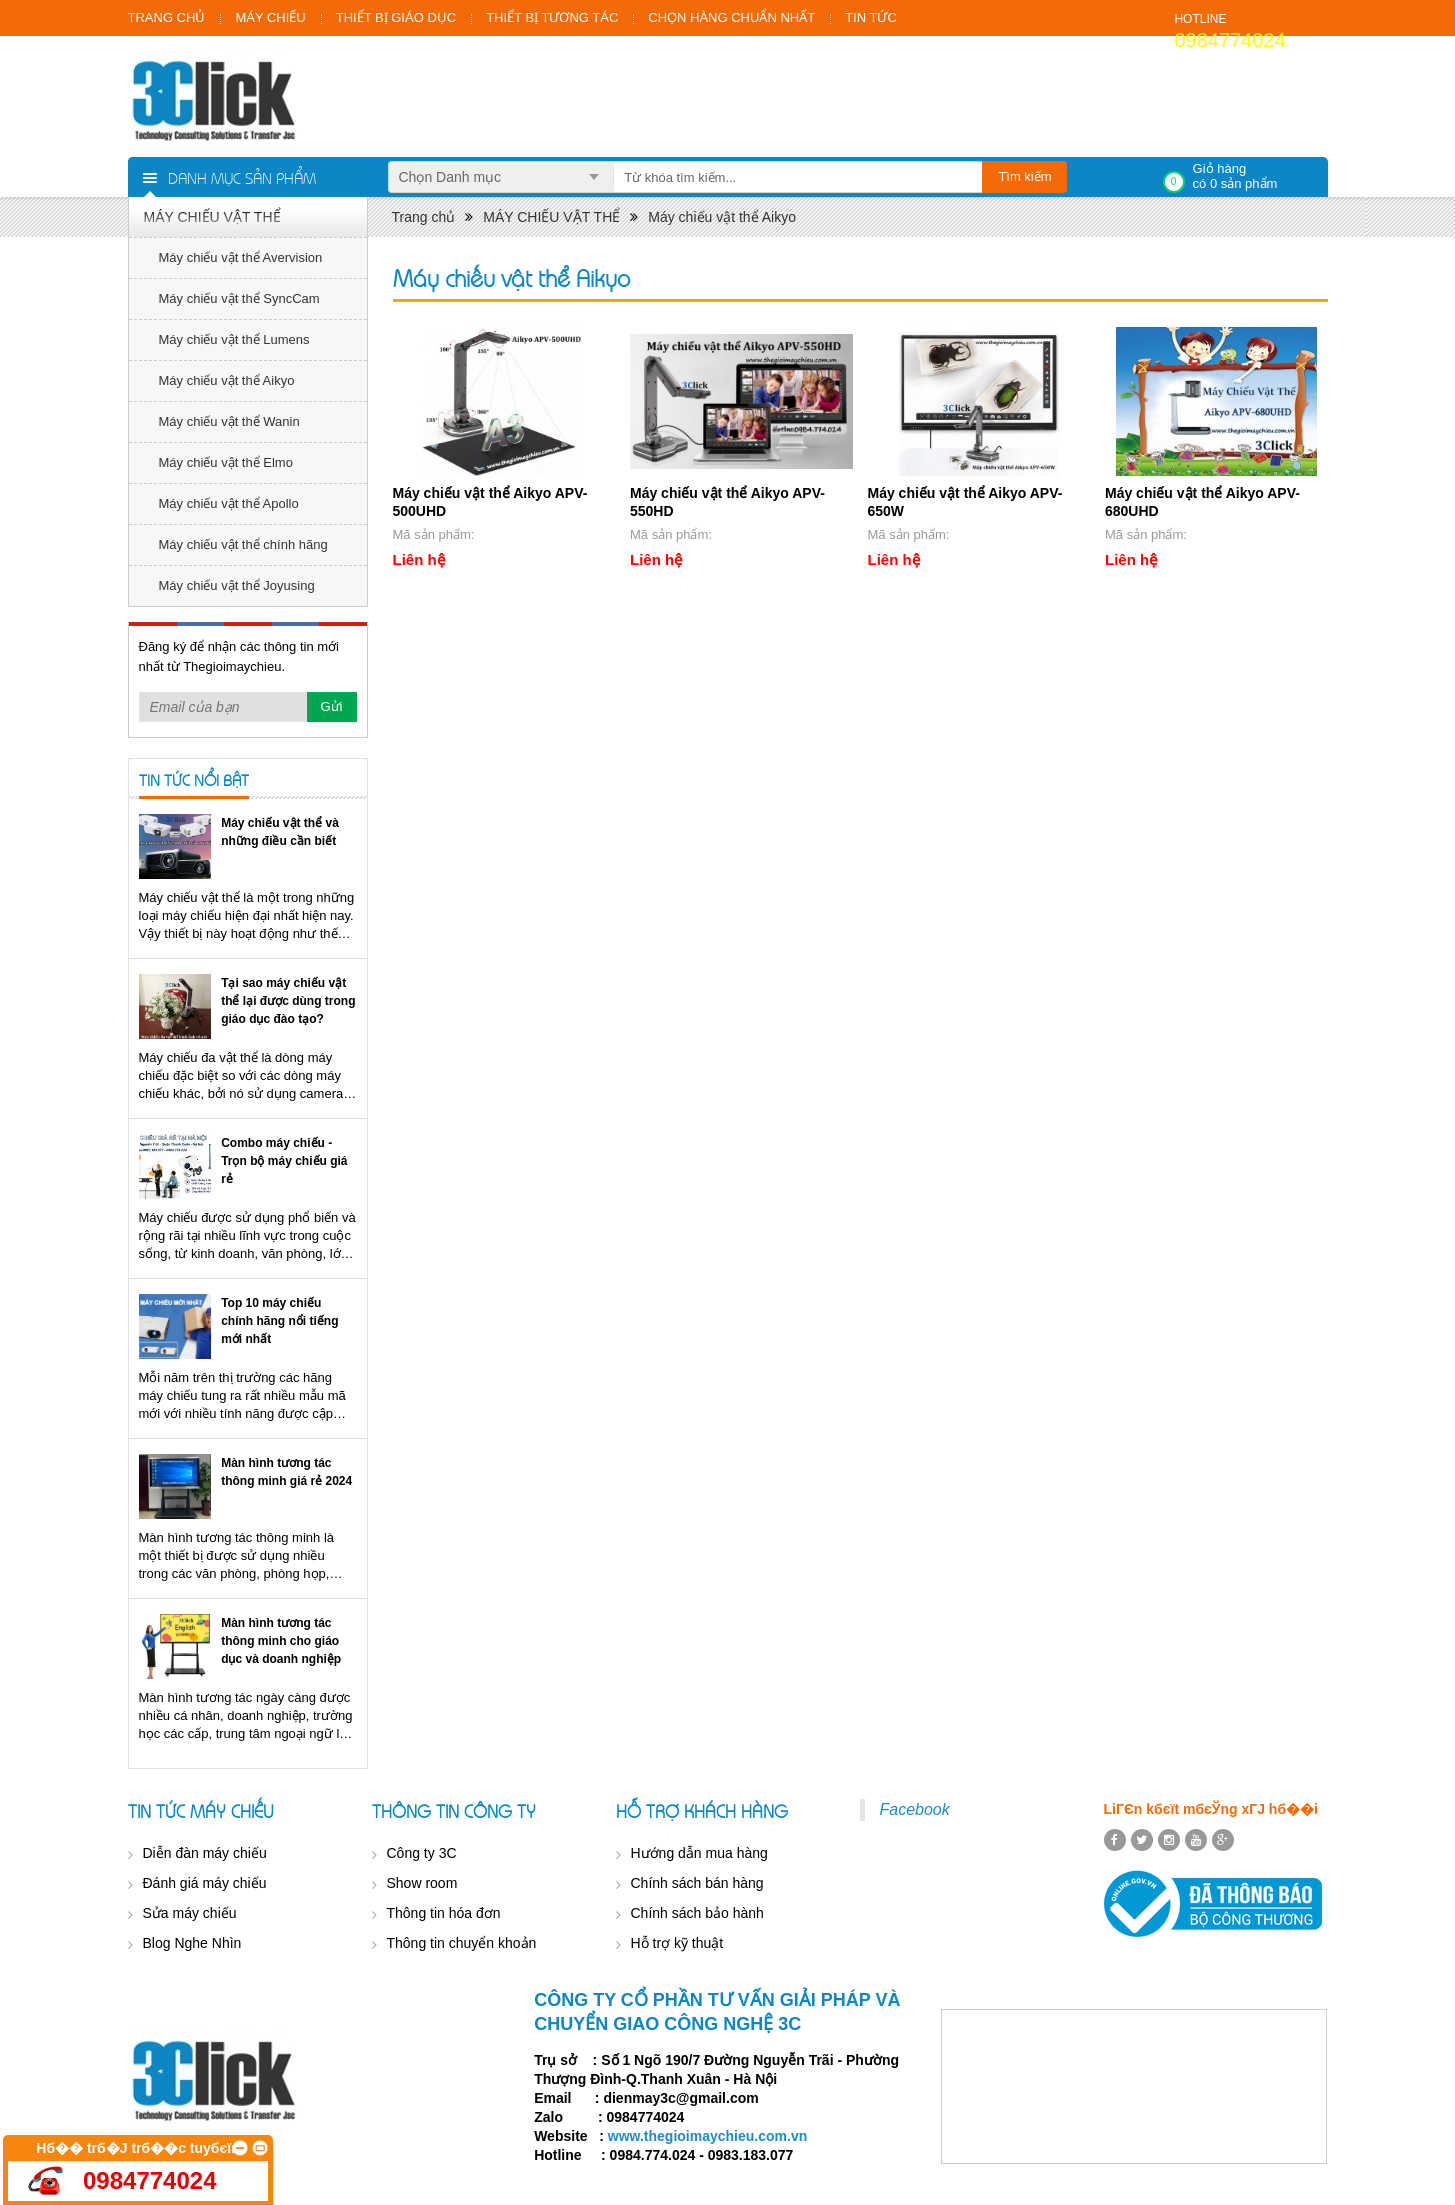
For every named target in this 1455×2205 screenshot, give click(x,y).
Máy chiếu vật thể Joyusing (237, 585)
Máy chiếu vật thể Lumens (234, 339)
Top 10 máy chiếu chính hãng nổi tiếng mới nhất (279, 1321)
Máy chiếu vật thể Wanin (229, 421)
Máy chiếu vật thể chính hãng (243, 544)
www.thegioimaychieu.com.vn (707, 2136)
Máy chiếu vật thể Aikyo (227, 380)
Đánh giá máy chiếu (205, 1883)
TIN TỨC (871, 17)
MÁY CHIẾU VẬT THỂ (212, 217)
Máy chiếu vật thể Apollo (229, 503)
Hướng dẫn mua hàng (699, 1853)
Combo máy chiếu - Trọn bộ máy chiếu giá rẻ (284, 1161)
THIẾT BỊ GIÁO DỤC (396, 17)
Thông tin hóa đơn (444, 1913)
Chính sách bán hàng (697, 1883)
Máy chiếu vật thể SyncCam (239, 298)
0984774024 (1229, 40)
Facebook (915, 1809)
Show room (422, 1883)
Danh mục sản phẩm (242, 177)
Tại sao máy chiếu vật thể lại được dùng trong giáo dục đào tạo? (288, 1001)
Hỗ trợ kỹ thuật (677, 1943)
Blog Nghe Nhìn (192, 1943)
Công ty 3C (422, 1853)
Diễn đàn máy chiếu (205, 1853)
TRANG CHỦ (167, 17)
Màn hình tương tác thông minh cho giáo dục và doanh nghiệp (281, 1641)
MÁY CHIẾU (270, 17)
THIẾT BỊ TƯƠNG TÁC (552, 17)
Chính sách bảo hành (697, 1913)
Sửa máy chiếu (190, 1913)
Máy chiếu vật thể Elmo (226, 462)
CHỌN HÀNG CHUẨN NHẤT (731, 17)
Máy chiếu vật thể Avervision (241, 257)
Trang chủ (424, 217)
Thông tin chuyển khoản (462, 1943)
